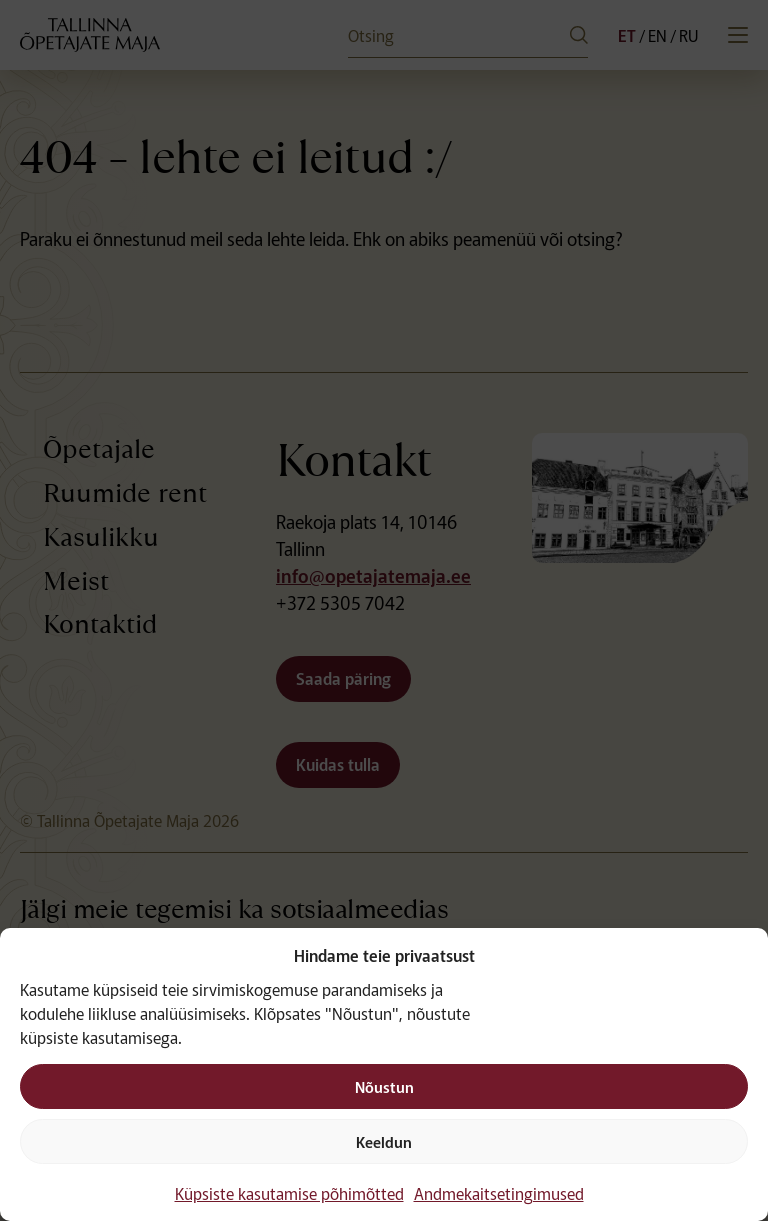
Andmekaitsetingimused (499, 1193)
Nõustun (384, 1086)
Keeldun (384, 1141)
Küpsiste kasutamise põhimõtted (289, 1193)
